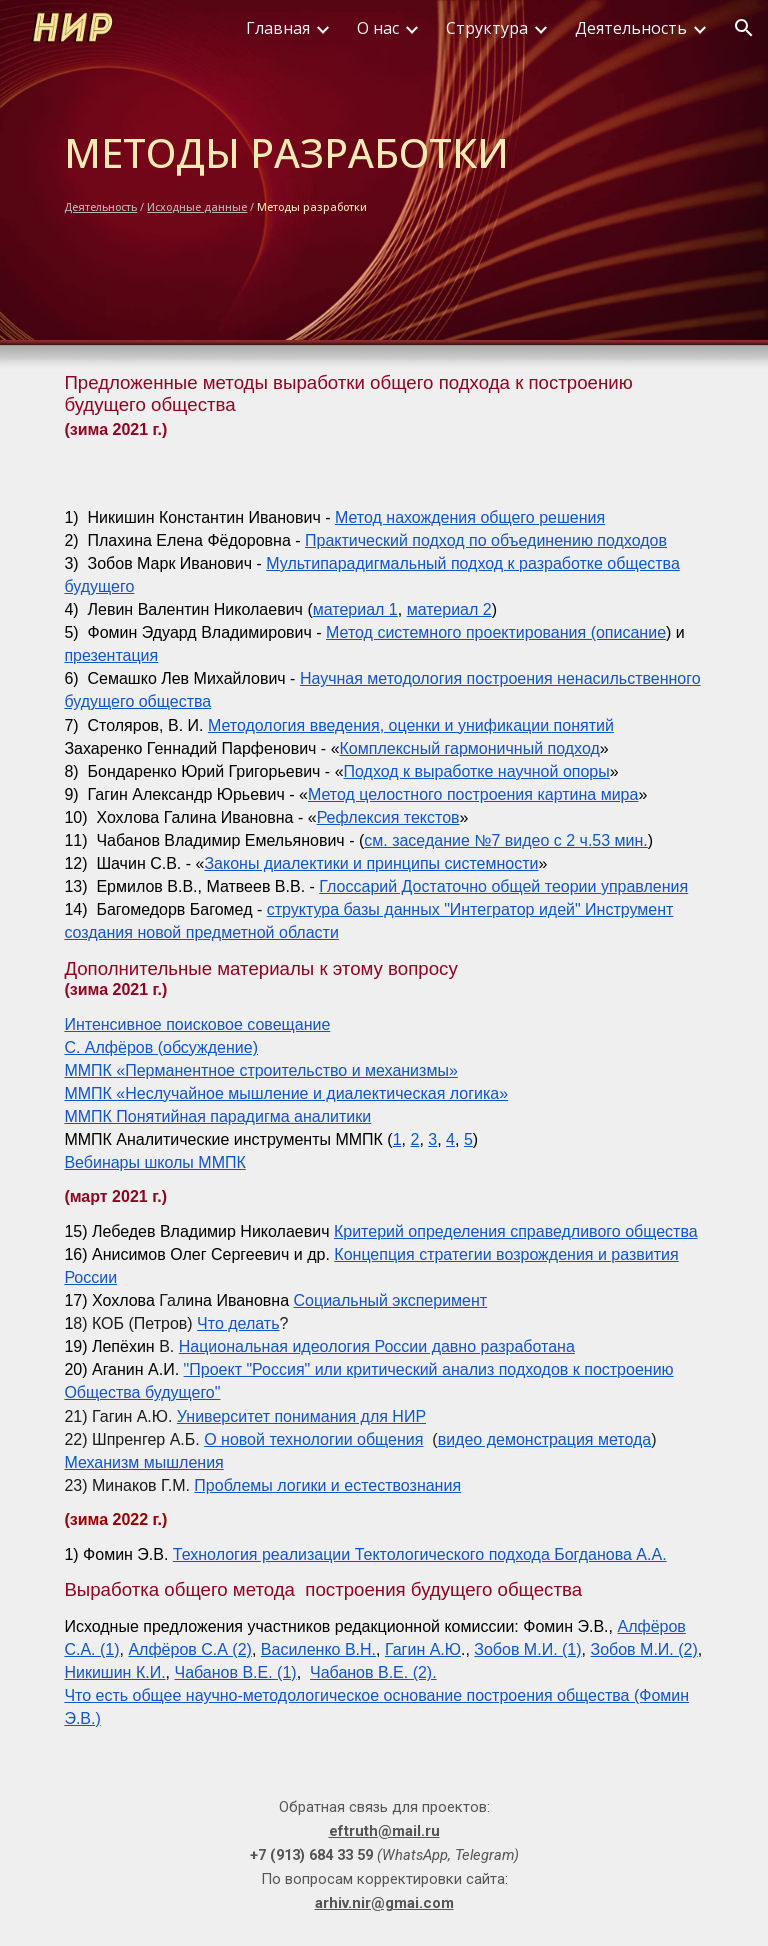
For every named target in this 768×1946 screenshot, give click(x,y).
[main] (383, 170)
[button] (744, 28)
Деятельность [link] (631, 28)
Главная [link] (278, 28)
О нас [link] (378, 28)
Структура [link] (487, 28)
